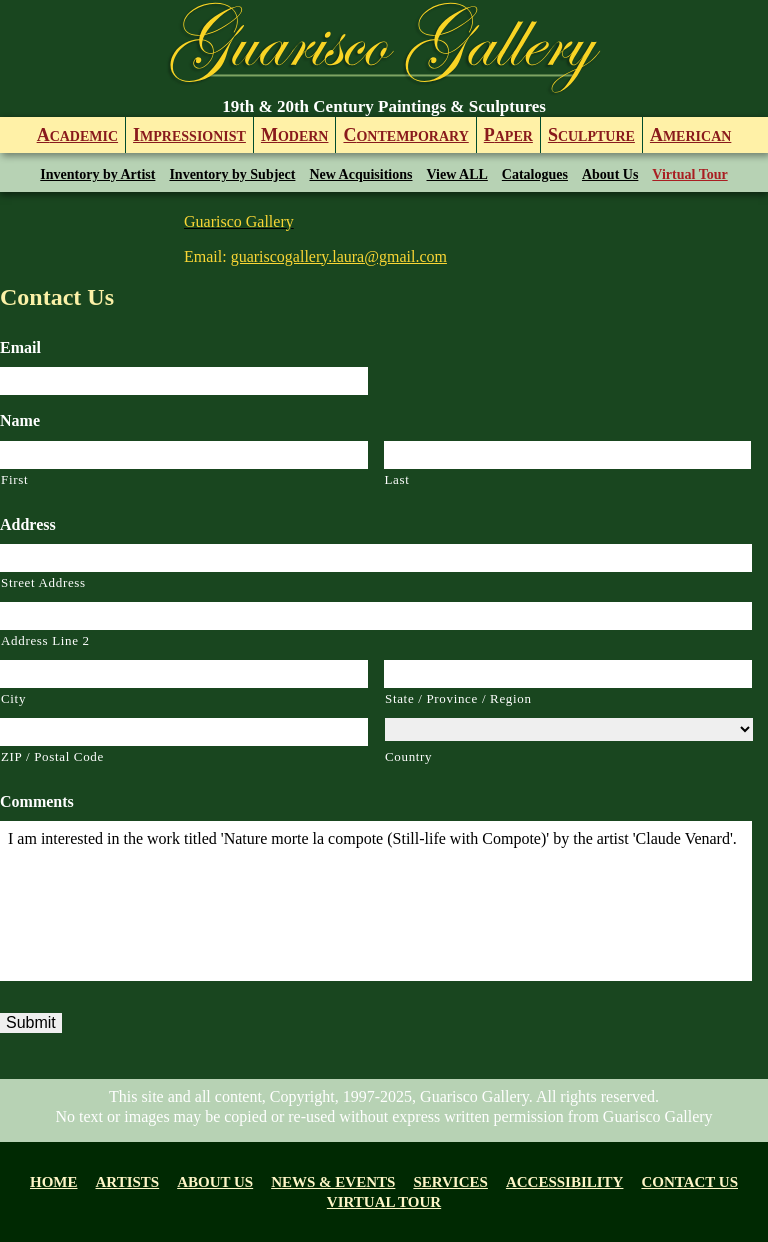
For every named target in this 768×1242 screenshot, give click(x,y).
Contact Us (689, 1182)
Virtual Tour (689, 174)
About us (215, 1182)
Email (20, 347)
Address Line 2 (45, 640)
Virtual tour (384, 1202)
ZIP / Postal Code (52, 756)
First (14, 479)
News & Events (333, 1182)
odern (295, 135)
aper (508, 135)
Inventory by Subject (232, 174)
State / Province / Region (458, 698)
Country (408, 756)
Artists (128, 1182)
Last (397, 479)
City (13, 698)
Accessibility (565, 1182)
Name (20, 420)
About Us (610, 174)
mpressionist (189, 135)
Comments (37, 801)
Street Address (43, 582)
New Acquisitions (360, 174)
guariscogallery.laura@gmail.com (339, 256)
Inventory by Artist (97, 174)
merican (690, 135)
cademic (77, 135)
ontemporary (405, 135)
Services (450, 1182)
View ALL (457, 174)
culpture (591, 135)
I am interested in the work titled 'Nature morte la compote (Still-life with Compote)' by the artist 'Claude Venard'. (376, 901)
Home (54, 1182)
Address (28, 524)
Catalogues (535, 174)
